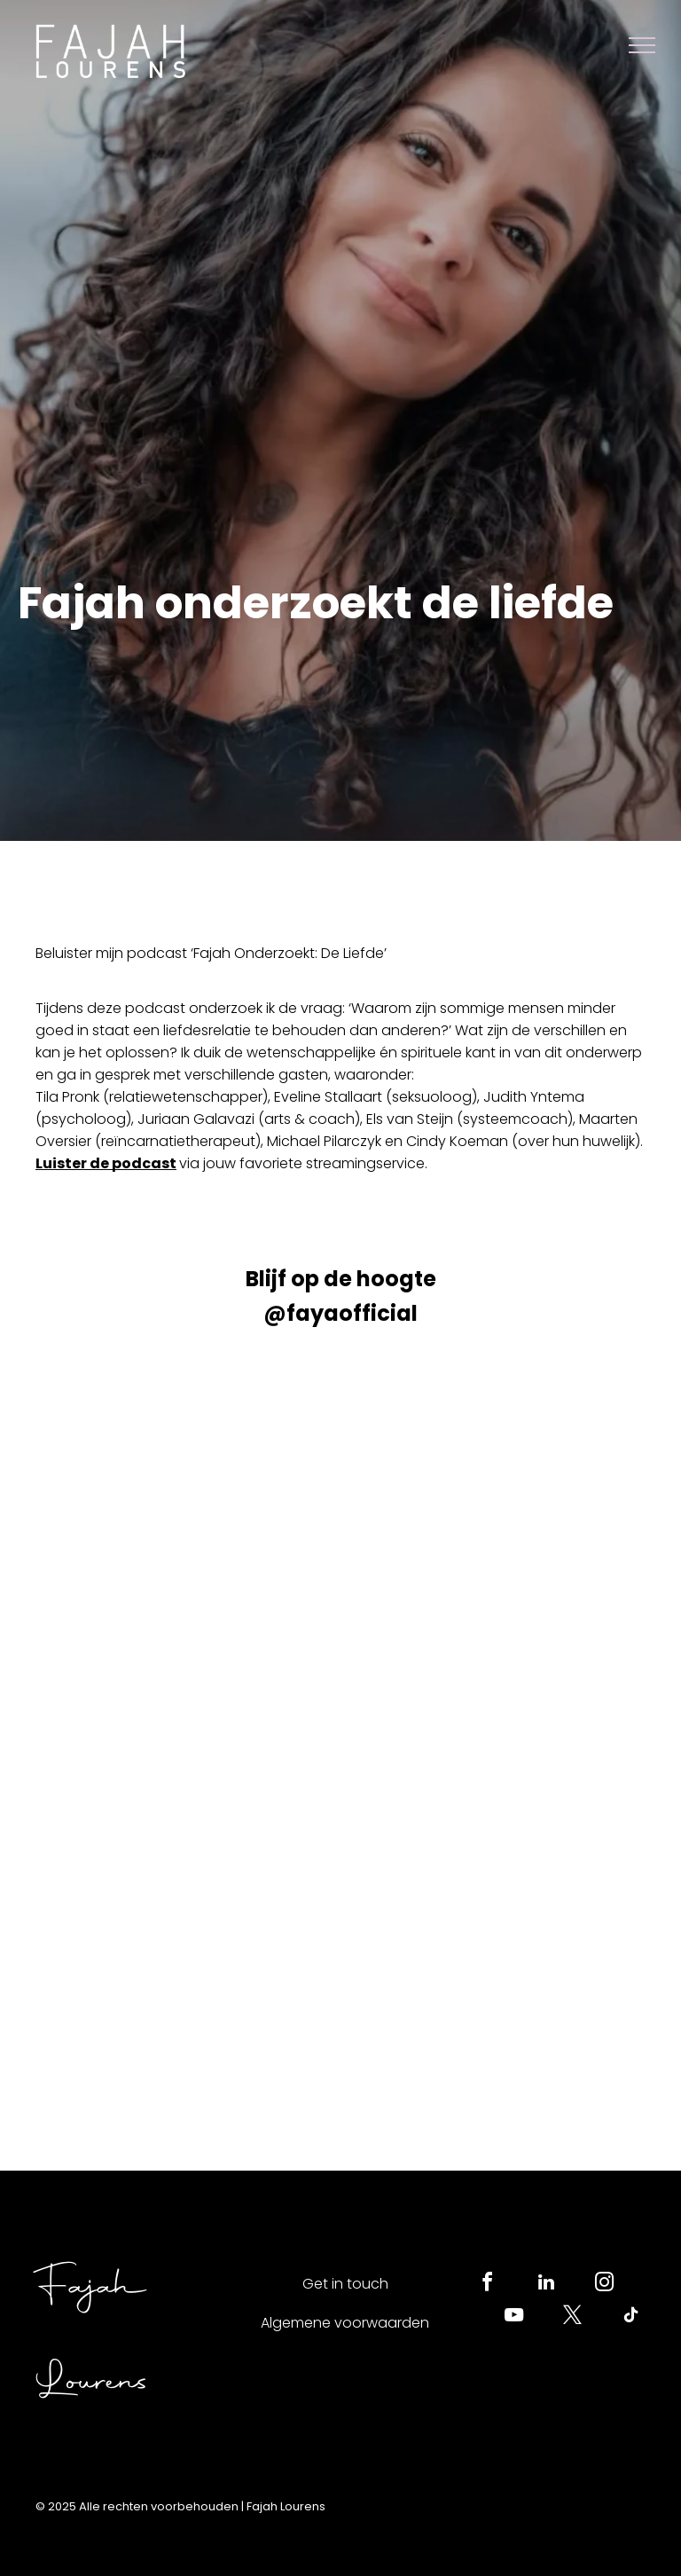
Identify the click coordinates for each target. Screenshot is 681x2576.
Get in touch (345, 2284)
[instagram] (605, 2284)
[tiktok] (631, 2317)
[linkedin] (546, 2284)
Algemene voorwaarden (345, 2323)
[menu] (642, 45)
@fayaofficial (340, 1313)
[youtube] (514, 2317)
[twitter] (573, 2317)
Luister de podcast (105, 1163)
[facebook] (488, 2284)
